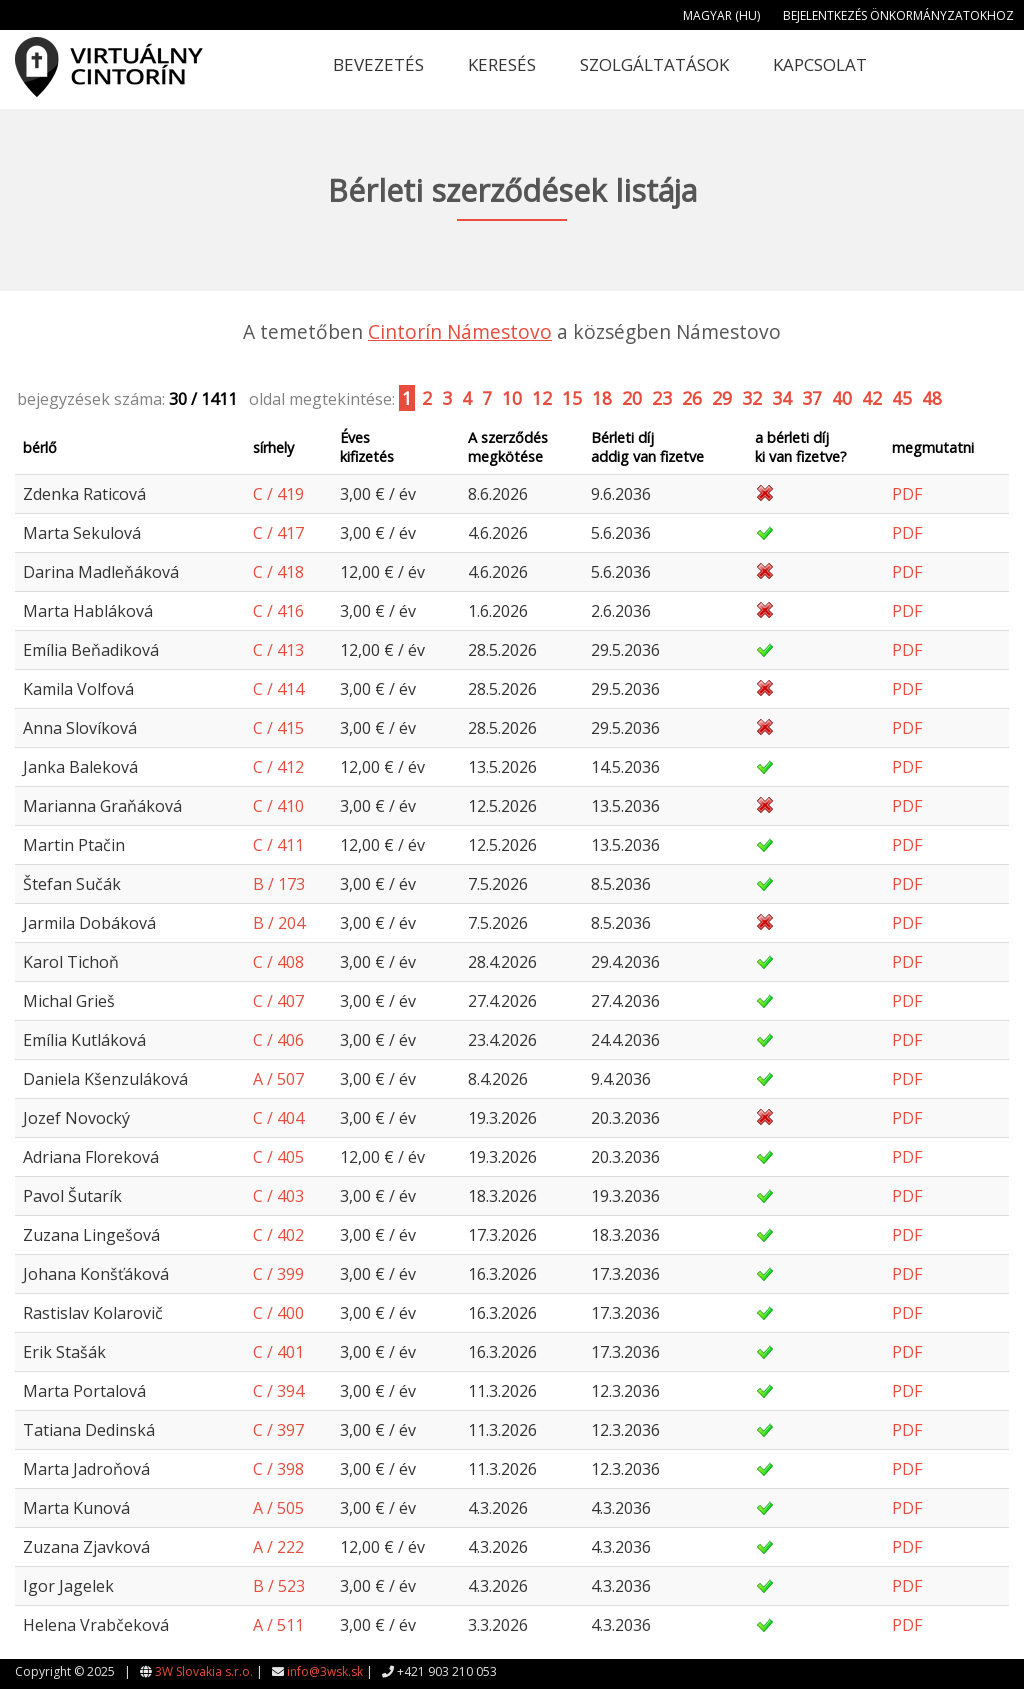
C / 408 (278, 962)
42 (872, 398)
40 (842, 398)
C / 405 (278, 1157)
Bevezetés (378, 64)
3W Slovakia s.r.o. (204, 1671)
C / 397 (278, 1430)
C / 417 (278, 533)
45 (902, 398)
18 (602, 398)
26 (692, 398)
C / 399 (278, 1274)
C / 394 (278, 1391)
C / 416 (278, 611)
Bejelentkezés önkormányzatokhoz (898, 15)
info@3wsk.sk (325, 1671)
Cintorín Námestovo (460, 331)
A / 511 (278, 1625)
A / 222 (278, 1547)
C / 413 (278, 650)
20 (632, 398)
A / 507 (278, 1079)
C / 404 (278, 1118)
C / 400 (278, 1313)
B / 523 (279, 1586)
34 (782, 398)
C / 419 (278, 494)
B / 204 (279, 923)
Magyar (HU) (721, 15)
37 (812, 398)
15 (572, 398)
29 (722, 398)
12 (542, 398)
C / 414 (278, 689)
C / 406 (278, 1040)
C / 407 (278, 1001)
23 (662, 398)
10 (512, 398)
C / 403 (278, 1196)
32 (752, 398)
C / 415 (278, 728)
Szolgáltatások (654, 64)
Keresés (502, 64)
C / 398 (278, 1469)
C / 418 (278, 572)
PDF (907, 494)
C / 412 (278, 767)
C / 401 (278, 1352)
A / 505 (278, 1508)
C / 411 (278, 845)
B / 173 (279, 884)
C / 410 (278, 806)
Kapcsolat (820, 64)
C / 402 (278, 1235)
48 (932, 398)
